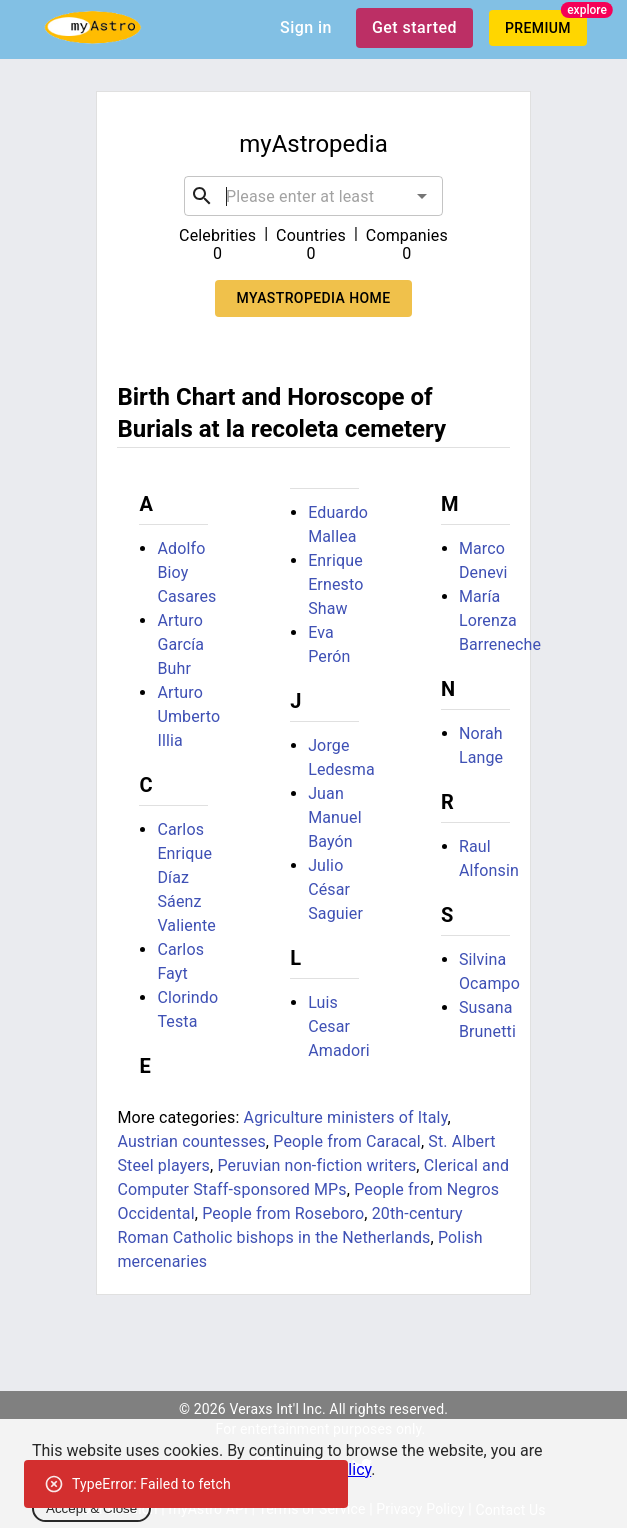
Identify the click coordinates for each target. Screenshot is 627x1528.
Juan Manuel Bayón (335, 817)
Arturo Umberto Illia (188, 716)
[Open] (422, 196)
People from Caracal (347, 1141)
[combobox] (313, 196)
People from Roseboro (283, 1213)
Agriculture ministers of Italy (346, 1117)
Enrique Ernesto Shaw (335, 584)
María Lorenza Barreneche (500, 620)
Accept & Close (91, 1508)
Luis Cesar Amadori (339, 1026)
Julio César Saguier (335, 889)
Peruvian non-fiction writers (316, 1165)
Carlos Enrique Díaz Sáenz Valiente (186, 877)
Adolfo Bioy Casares (186, 572)
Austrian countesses (191, 1141)
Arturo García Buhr (180, 644)
